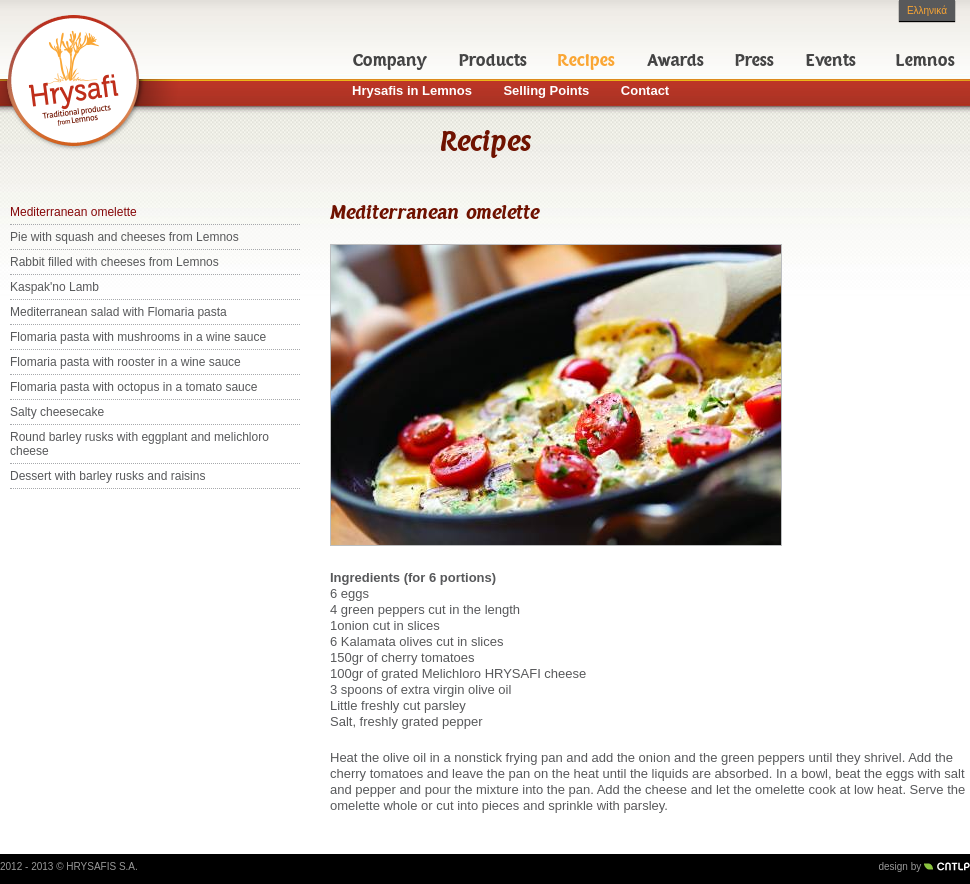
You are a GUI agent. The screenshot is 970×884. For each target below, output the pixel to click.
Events (831, 60)
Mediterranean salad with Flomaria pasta (118, 312)
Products (493, 60)
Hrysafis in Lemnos (412, 90)
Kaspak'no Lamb (54, 287)
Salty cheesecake (57, 412)
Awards (675, 60)
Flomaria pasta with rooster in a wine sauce (125, 362)
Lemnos (925, 60)
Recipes (586, 60)
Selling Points (546, 90)
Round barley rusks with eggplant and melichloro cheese (139, 444)
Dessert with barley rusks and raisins (107, 476)
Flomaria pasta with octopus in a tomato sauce (133, 387)
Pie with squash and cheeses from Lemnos (124, 237)
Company (390, 60)
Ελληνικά (927, 10)
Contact (645, 90)
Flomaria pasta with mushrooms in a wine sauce (138, 337)
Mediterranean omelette (73, 212)
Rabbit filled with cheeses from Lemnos (114, 262)
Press (754, 60)
